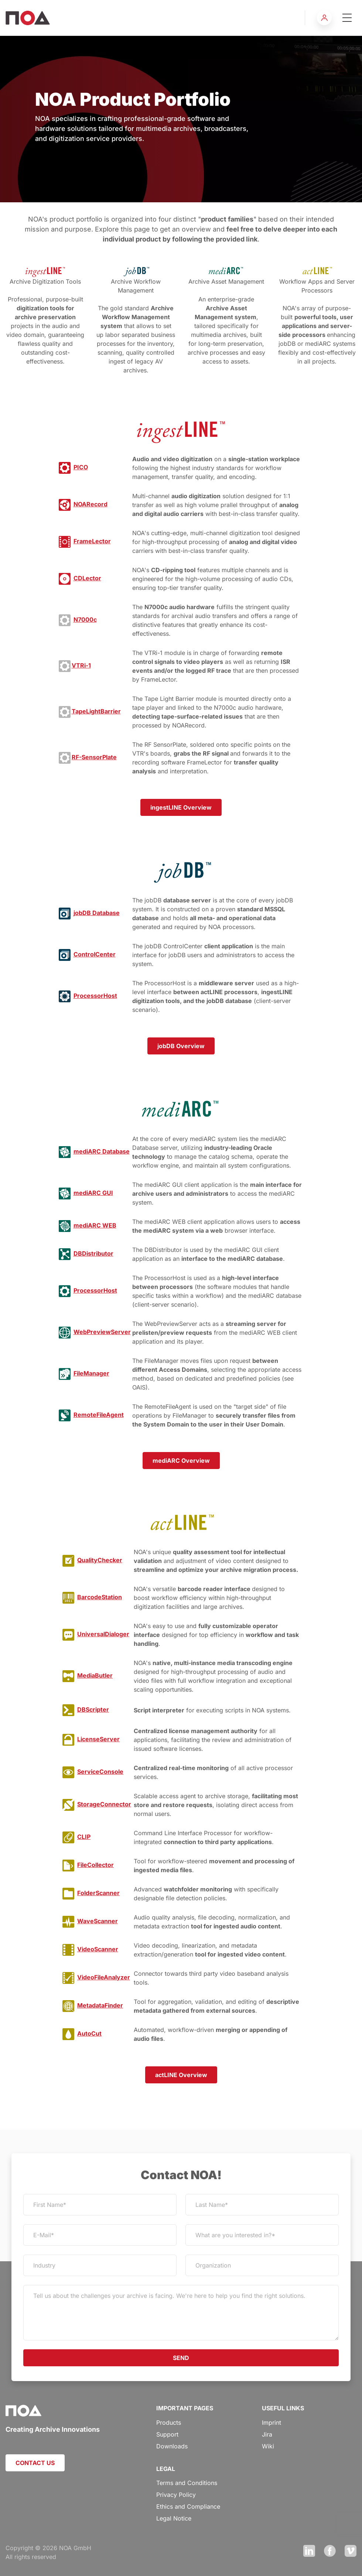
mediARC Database (102, 1151)
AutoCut (89, 2033)
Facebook (330, 2551)
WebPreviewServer (102, 1332)
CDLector (87, 578)
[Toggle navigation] (347, 18)
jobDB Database (97, 912)
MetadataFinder (100, 2005)
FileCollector (95, 1864)
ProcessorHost (95, 995)
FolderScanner (98, 1893)
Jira (267, 2434)
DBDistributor (93, 1253)
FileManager (91, 1373)
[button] (324, 17)
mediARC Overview (181, 1460)
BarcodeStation (99, 1597)
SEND (181, 2357)
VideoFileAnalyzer (103, 1977)
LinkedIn (309, 2551)
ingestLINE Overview (181, 807)
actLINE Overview (181, 2075)
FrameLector (92, 541)
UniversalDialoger (103, 1634)
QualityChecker (99, 1560)
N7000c (85, 619)
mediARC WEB (95, 1225)
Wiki (268, 2446)
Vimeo (350, 2551)
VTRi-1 (81, 665)
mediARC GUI (93, 1192)
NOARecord (90, 504)
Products (168, 2422)
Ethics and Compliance (188, 2506)
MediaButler (95, 1675)
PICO (81, 467)
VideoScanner (97, 1949)
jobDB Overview (181, 1046)
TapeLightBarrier (96, 711)
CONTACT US (35, 2463)
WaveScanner (97, 1921)
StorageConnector (104, 1804)
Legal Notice (173, 2518)
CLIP (83, 1836)
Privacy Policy (176, 2494)
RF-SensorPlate (94, 757)
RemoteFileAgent (99, 1414)
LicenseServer (98, 1739)
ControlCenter (95, 954)
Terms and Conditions (186, 2482)
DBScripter (93, 1709)
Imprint (271, 2422)
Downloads (172, 2446)
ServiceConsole (100, 1771)
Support (167, 2434)
